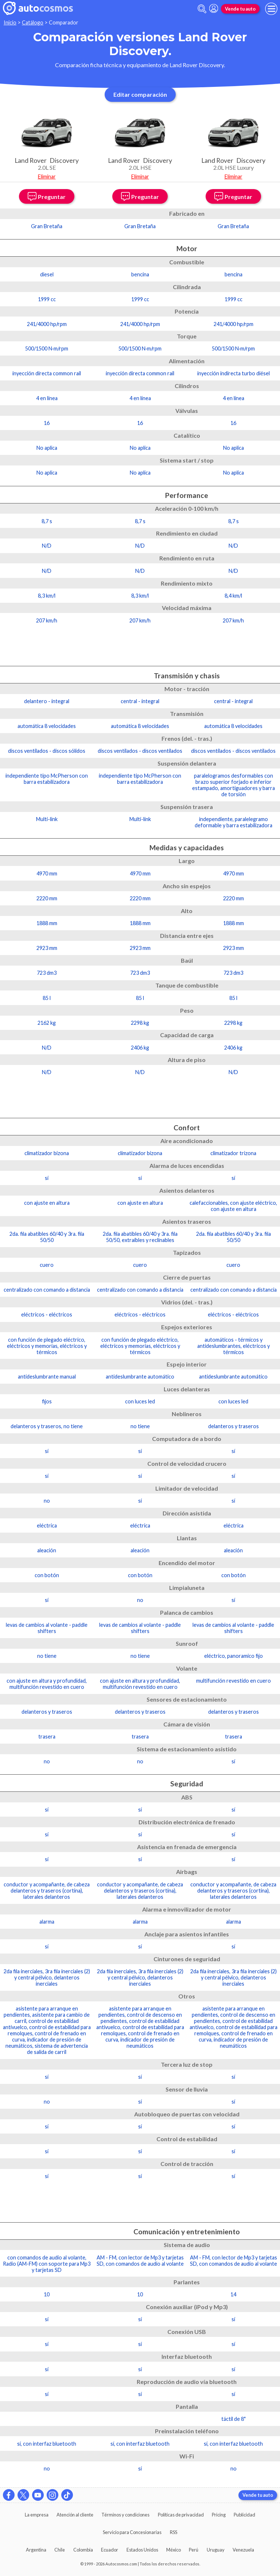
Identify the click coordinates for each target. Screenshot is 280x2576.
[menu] (271, 9)
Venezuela (243, 2550)
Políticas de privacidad (181, 2515)
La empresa (36, 2515)
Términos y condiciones (125, 2515)
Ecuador (109, 2550)
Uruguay (216, 2550)
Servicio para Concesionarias (132, 2532)
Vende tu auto (240, 9)
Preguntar (47, 196)
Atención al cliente (75, 2515)
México (173, 2550)
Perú (193, 2550)
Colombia (83, 2550)
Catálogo (32, 22)
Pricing (219, 2515)
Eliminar (47, 176)
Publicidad (244, 2515)
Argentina (36, 2550)
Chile (59, 2550)
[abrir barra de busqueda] (202, 9)
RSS (173, 2532)
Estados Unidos (142, 2550)
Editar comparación (140, 94)
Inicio (10, 22)
